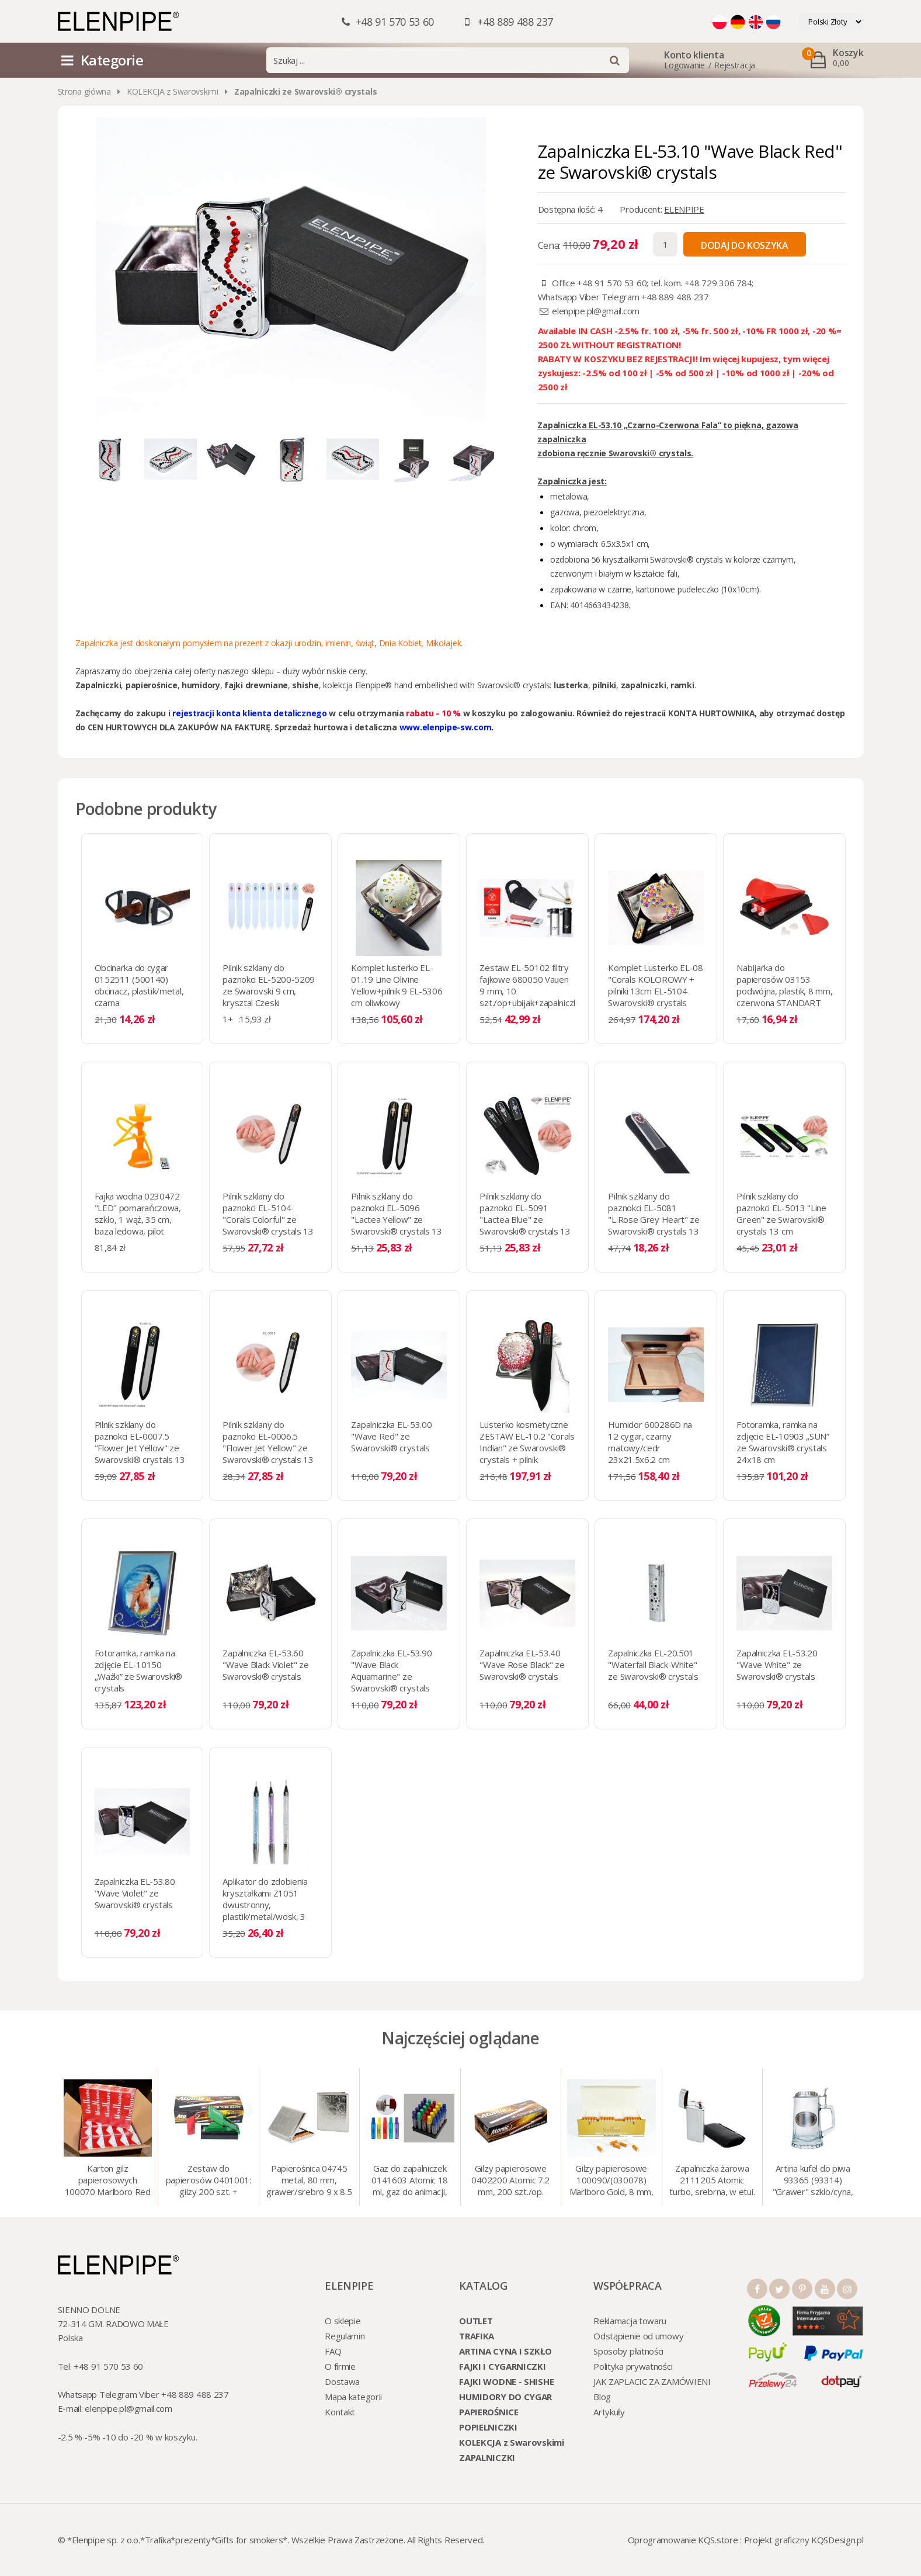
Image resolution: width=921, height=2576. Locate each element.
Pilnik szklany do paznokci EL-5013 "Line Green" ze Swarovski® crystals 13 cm (781, 1213)
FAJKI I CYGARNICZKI (502, 2366)
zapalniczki (643, 685)
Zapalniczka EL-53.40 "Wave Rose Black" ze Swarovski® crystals (521, 1664)
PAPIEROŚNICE (488, 2412)
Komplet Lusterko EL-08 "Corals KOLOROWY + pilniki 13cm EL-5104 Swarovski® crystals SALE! (655, 991)
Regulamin (344, 2336)
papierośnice (152, 685)
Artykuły (609, 2412)
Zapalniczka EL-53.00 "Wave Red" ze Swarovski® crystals (391, 1436)
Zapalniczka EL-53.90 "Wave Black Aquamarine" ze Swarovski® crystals (391, 1670)
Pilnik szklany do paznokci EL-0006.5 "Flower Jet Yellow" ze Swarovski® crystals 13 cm (268, 1448)
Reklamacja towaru (629, 2321)
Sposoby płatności (628, 2351)
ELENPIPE (684, 209)
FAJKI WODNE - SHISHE (506, 2381)
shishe (305, 685)
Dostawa (342, 2381)
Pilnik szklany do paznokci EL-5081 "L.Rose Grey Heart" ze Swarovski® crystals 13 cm (653, 1219)
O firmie (340, 2366)
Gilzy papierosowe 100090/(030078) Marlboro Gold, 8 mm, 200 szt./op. (611, 2181)
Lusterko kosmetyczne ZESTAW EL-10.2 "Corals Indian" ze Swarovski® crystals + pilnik (526, 1442)
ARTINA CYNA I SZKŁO (505, 2351)
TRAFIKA (476, 2336)
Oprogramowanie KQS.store (683, 2540)
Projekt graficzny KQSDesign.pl (804, 2540)
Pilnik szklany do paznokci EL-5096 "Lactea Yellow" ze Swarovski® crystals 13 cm (396, 1219)
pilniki (604, 685)
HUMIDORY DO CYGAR (505, 2396)
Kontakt (340, 2412)
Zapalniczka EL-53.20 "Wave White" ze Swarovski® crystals (776, 1664)
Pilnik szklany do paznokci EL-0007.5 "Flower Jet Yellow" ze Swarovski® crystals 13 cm (140, 1448)
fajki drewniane (256, 685)
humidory (201, 685)
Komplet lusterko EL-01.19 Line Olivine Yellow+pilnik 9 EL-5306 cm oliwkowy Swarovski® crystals (396, 991)
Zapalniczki (98, 685)
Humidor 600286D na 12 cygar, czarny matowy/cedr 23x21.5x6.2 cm (650, 1442)
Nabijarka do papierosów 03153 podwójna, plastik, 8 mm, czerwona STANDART (784, 985)
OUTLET (475, 2321)
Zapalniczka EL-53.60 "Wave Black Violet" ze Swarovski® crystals (265, 1664)
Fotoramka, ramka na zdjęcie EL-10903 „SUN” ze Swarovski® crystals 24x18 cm (782, 1442)
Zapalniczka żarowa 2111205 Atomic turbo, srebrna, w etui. (712, 2179)
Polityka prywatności (632, 2366)
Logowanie (684, 65)
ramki (682, 685)
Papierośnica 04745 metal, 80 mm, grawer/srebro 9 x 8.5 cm (309, 2181)
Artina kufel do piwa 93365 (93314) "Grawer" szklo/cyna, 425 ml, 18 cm (813, 2181)
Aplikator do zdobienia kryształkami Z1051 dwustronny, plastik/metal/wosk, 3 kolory (265, 1904)
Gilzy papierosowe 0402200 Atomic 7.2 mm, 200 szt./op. (510, 2179)
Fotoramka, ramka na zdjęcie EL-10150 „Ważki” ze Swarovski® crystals (139, 1670)
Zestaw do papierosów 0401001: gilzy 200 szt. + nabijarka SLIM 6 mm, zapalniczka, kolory (208, 2181)
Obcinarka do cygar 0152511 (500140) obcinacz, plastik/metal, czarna (139, 985)
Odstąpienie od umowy (638, 2336)
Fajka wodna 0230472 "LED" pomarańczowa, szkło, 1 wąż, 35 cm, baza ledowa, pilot (138, 1213)
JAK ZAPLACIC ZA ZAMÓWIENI (652, 2381)
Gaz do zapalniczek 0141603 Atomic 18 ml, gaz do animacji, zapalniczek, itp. (409, 2181)
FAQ (333, 2351)
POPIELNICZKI (488, 2427)
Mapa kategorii (353, 2396)
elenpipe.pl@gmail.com (596, 311)
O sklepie (342, 2321)
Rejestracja (734, 65)
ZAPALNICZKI (487, 2457)
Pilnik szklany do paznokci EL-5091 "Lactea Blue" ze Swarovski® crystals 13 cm (524, 1219)
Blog (602, 2396)
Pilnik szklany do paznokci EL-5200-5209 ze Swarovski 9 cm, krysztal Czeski (269, 985)
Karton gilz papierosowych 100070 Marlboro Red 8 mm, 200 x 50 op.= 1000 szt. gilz (108, 2181)
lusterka (571, 685)
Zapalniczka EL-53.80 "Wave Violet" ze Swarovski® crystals (135, 1893)
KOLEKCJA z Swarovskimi (172, 91)
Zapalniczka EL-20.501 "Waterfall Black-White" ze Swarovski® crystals (653, 1664)
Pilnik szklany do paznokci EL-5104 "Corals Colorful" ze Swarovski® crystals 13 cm (268, 1219)
